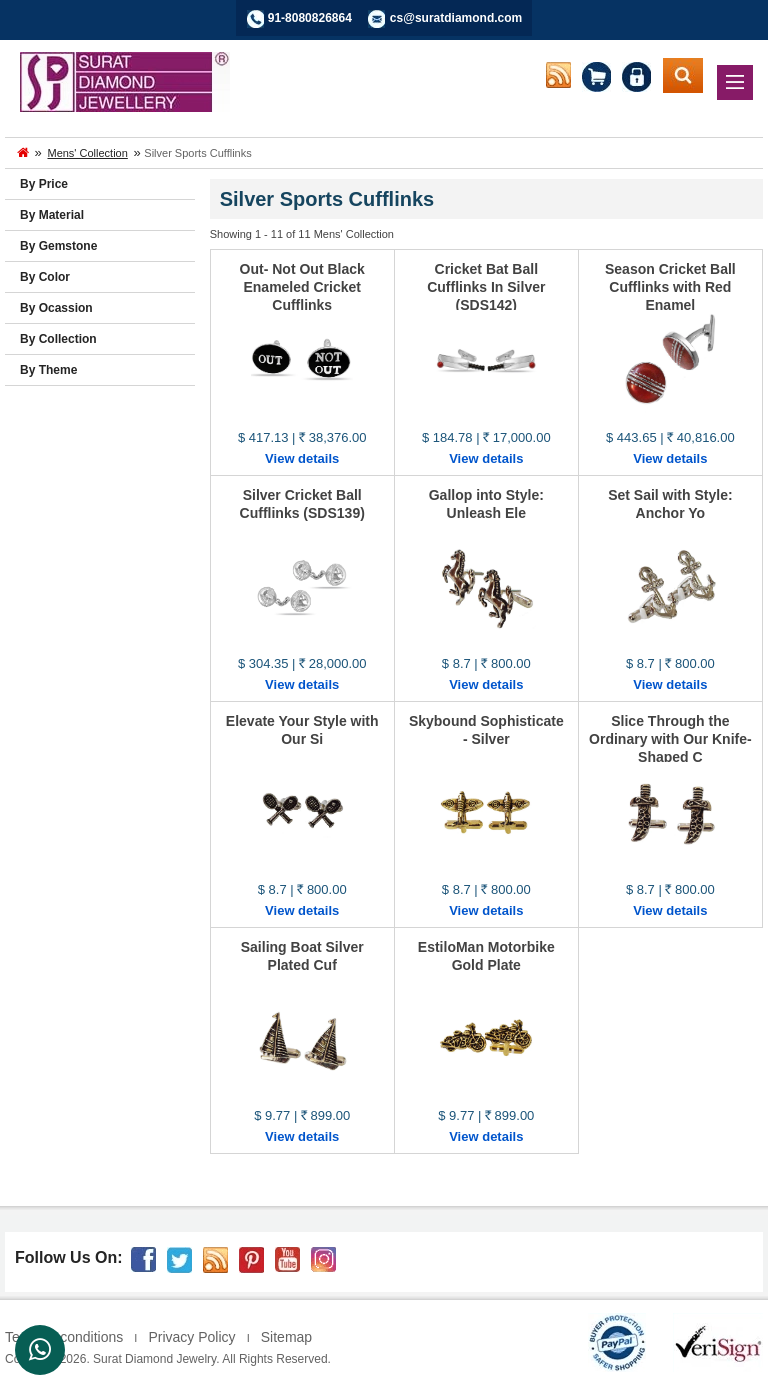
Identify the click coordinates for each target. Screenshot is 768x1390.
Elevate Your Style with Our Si (302, 730)
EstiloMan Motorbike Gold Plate (486, 956)
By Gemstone (58, 246)
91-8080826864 (310, 18)
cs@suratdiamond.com (456, 18)
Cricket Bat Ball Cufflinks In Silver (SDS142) (486, 287)
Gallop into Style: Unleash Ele (486, 504)
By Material (52, 215)
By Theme (48, 370)
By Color (45, 277)
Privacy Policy (191, 1337)
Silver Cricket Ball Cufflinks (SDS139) (302, 504)
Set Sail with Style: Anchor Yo (670, 504)
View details (302, 458)
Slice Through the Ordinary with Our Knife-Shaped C (670, 739)
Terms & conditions (64, 1337)
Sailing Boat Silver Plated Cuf (302, 956)
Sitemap (286, 1337)
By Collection (58, 339)
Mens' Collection (87, 153)
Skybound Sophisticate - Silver (486, 730)
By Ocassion (56, 308)
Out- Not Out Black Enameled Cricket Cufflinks (302, 287)
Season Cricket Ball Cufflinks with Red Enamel (670, 287)
